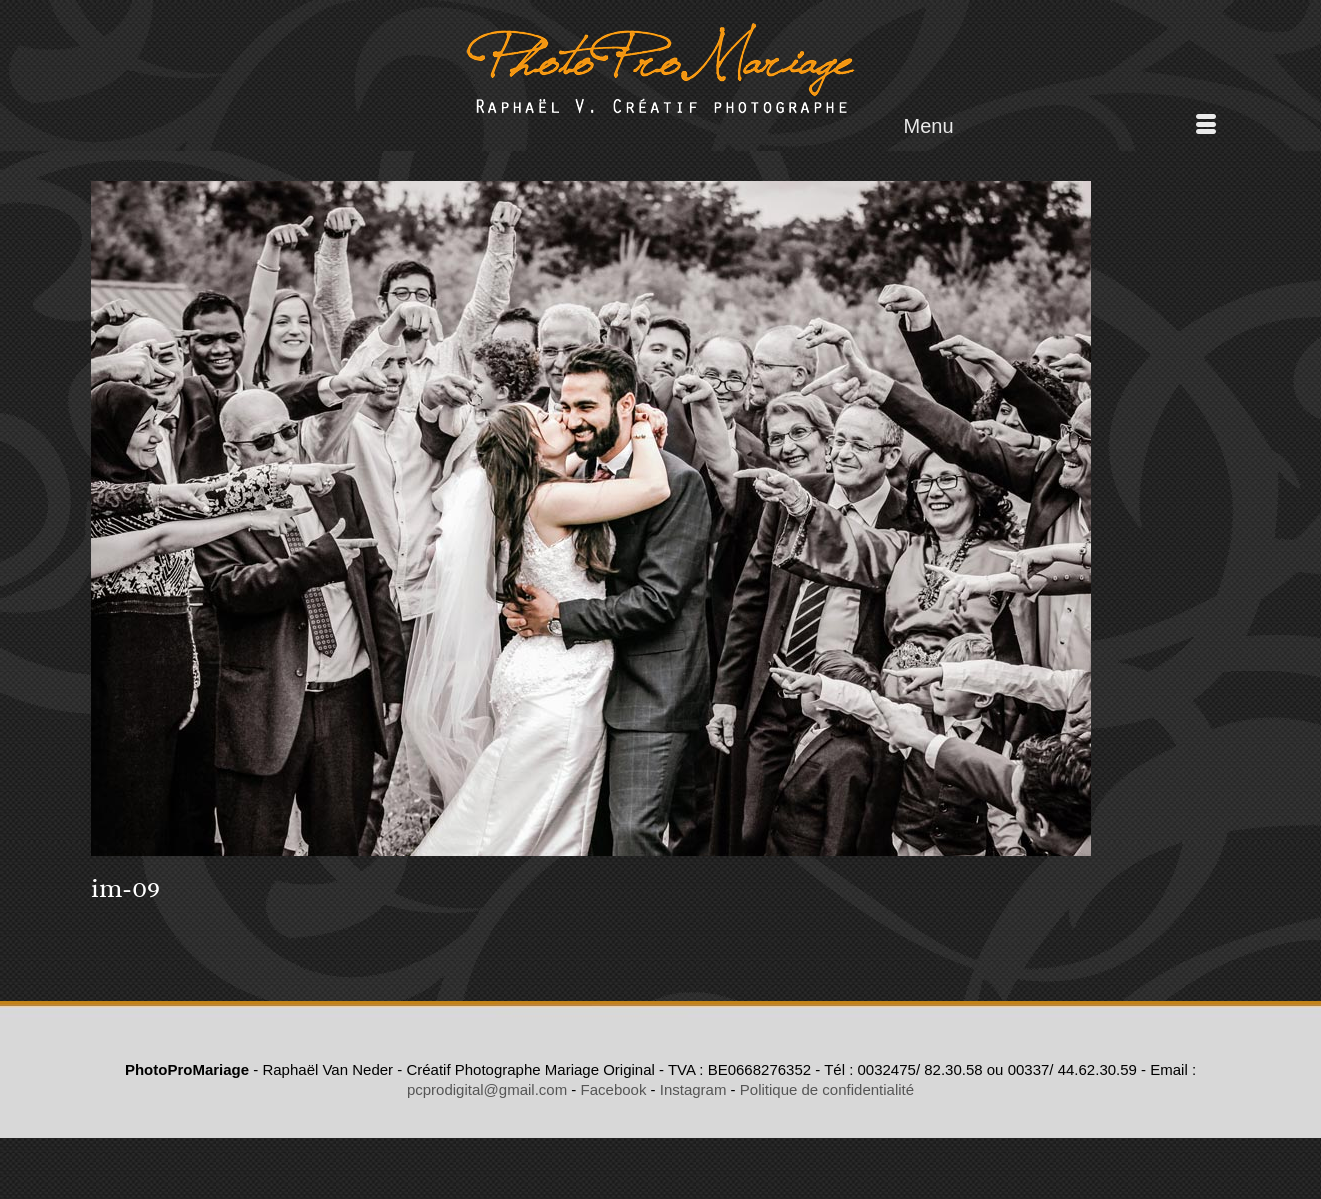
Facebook (614, 1089)
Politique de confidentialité (827, 1089)
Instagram (693, 1089)
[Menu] (1060, 126)
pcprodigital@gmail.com (487, 1089)
